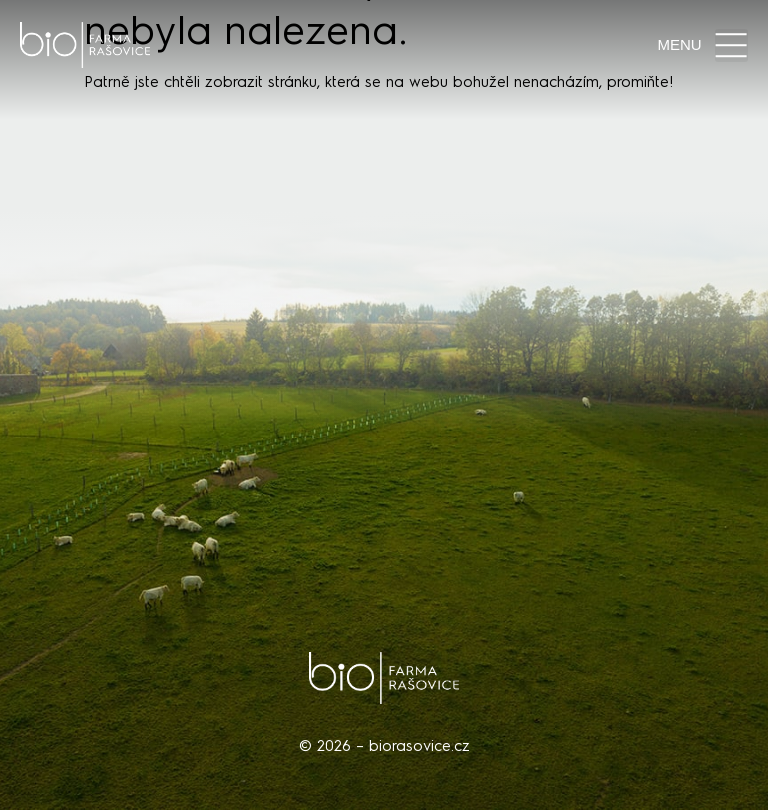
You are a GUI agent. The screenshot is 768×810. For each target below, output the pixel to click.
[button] (731, 45)
